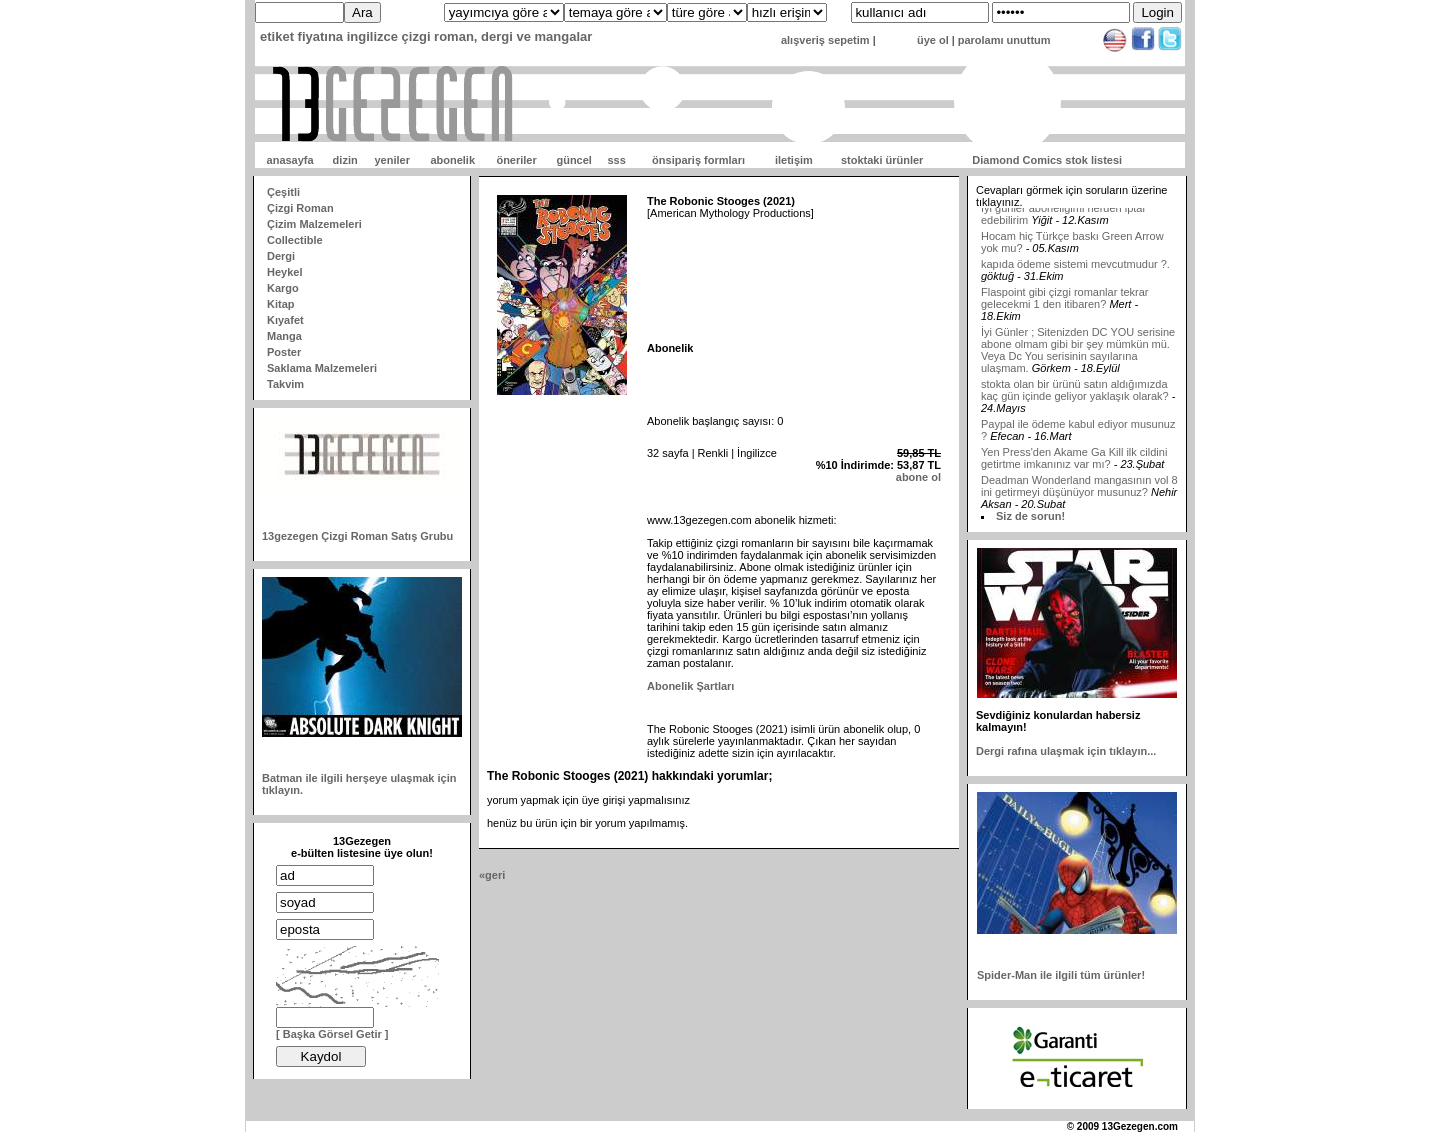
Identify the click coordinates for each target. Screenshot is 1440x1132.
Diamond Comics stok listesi (1047, 160)
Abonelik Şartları (690, 686)
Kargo (283, 288)
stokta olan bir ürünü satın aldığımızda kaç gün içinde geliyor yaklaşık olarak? (1075, 399)
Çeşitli (283, 192)
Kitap (281, 304)
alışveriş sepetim (825, 40)
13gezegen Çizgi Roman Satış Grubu (357, 536)
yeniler (391, 160)
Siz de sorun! (1030, 516)
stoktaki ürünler (882, 160)
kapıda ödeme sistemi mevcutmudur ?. (1075, 273)
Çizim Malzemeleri (314, 224)
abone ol (918, 477)
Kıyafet (285, 320)
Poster (284, 352)
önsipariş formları (698, 160)
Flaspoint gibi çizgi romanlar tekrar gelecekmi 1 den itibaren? (1065, 307)
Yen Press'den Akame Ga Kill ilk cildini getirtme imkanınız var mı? (1074, 467)
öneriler (516, 160)
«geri (492, 875)
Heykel (284, 272)
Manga (284, 336)
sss (616, 160)
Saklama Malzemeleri (322, 368)
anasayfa (290, 160)
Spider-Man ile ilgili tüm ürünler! (1061, 975)
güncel (573, 160)
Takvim (285, 384)
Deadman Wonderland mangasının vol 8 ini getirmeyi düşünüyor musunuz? (1079, 495)
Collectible (295, 240)
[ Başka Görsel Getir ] (332, 1034)
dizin (345, 160)
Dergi (281, 256)
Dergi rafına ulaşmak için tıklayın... (1066, 751)
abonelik (452, 160)
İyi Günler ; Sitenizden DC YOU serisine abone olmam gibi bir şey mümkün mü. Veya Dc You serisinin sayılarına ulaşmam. (1078, 359)
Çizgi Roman (300, 208)
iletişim (794, 160)
